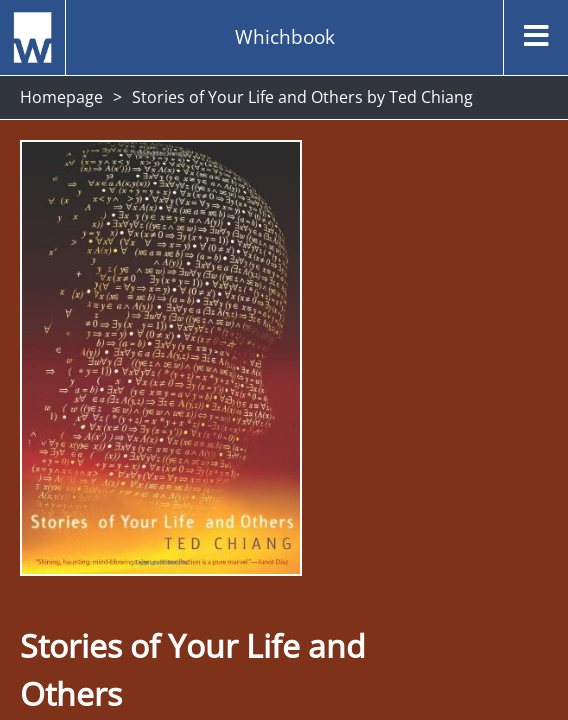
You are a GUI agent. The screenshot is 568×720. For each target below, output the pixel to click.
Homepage (61, 97)
